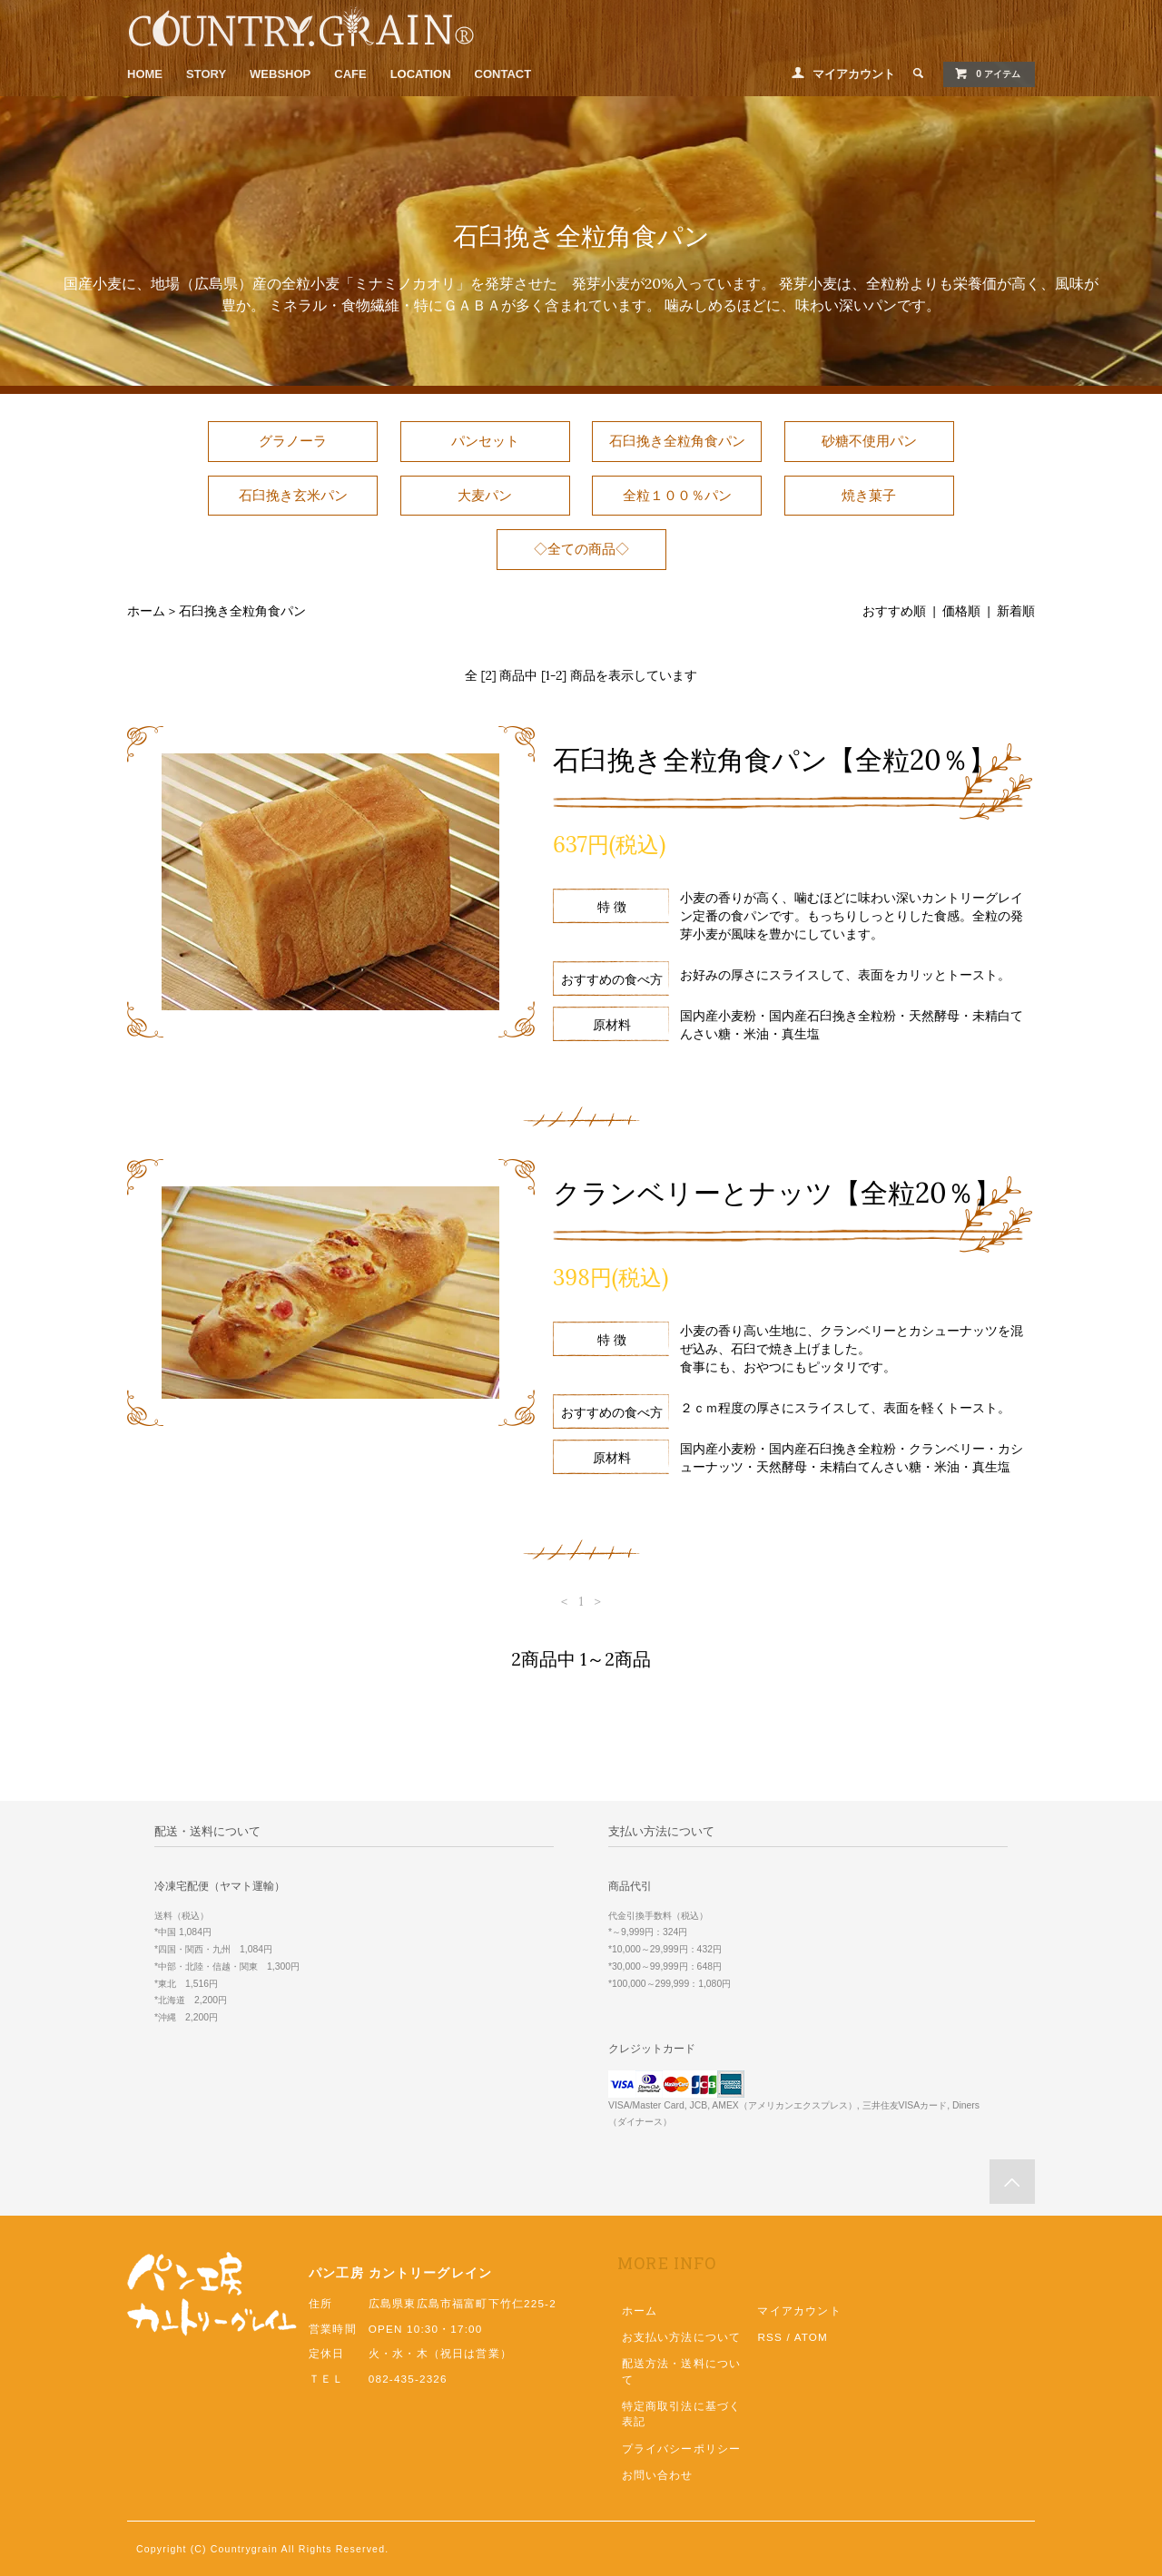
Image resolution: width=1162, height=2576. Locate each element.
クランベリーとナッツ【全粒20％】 (777, 1192)
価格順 (961, 611)
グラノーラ (293, 440)
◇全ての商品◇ (581, 548)
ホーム (146, 611)
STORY (206, 74)
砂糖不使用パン (869, 440)
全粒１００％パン (677, 495)
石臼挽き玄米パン (293, 495)
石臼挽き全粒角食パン (677, 440)
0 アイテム (987, 73)
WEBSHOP (280, 74)
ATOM (811, 2337)
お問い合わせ (658, 2475)
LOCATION (420, 74)
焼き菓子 (869, 495)
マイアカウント (853, 74)
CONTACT (503, 74)
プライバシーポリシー (682, 2448)
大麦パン (485, 495)
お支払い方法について (682, 2337)
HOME (144, 74)
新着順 (1016, 611)
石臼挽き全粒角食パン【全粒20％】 (774, 759)
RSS (770, 2337)
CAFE (350, 74)
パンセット (485, 440)
